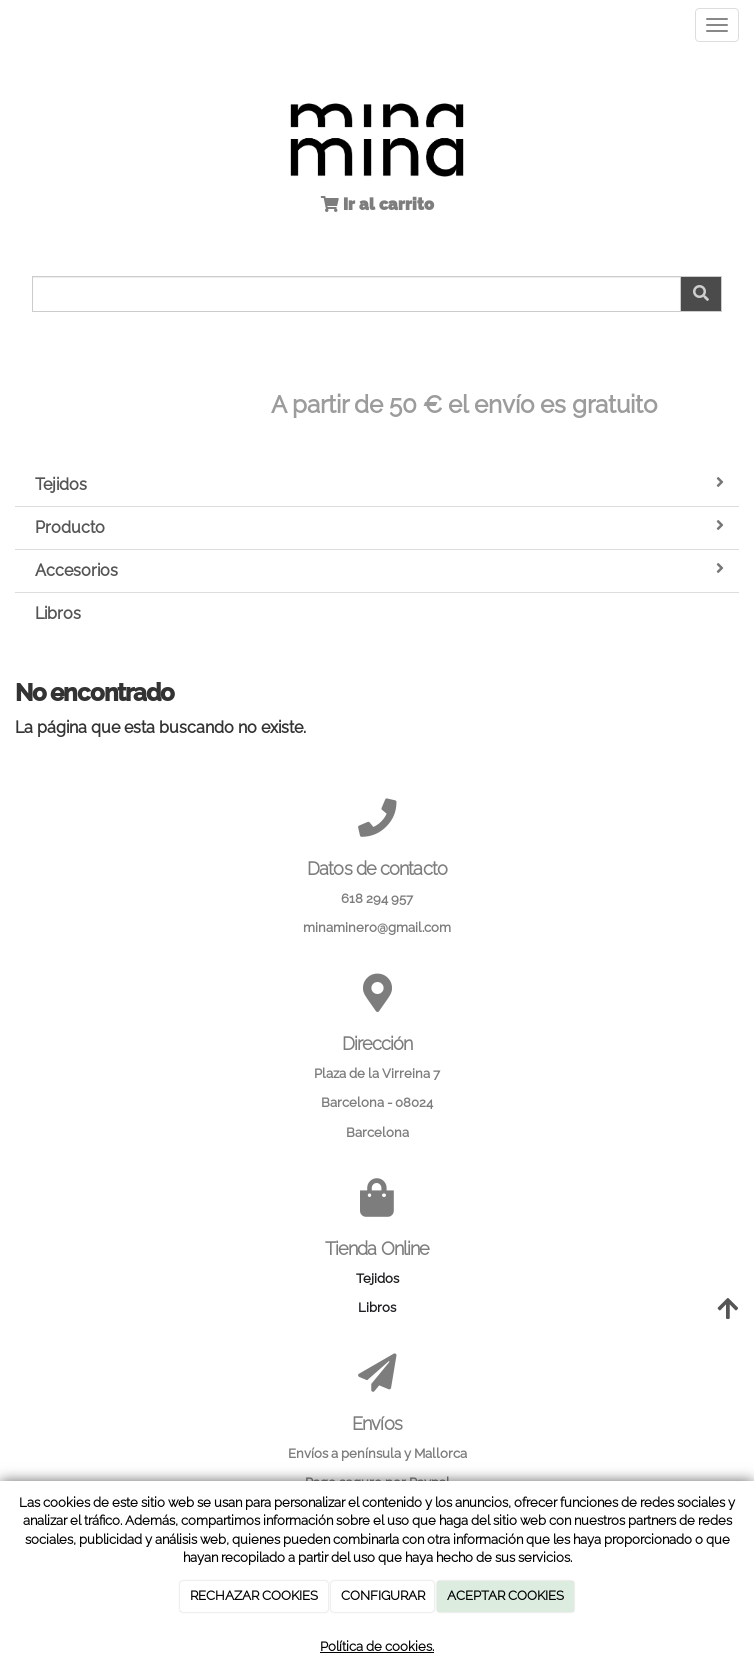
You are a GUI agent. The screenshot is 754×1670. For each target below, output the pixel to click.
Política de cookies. (377, 1646)
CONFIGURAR (383, 1595)
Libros (58, 613)
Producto (379, 527)
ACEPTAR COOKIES (505, 1595)
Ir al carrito (386, 204)
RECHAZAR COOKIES (254, 1595)
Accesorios (379, 570)
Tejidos (379, 484)
